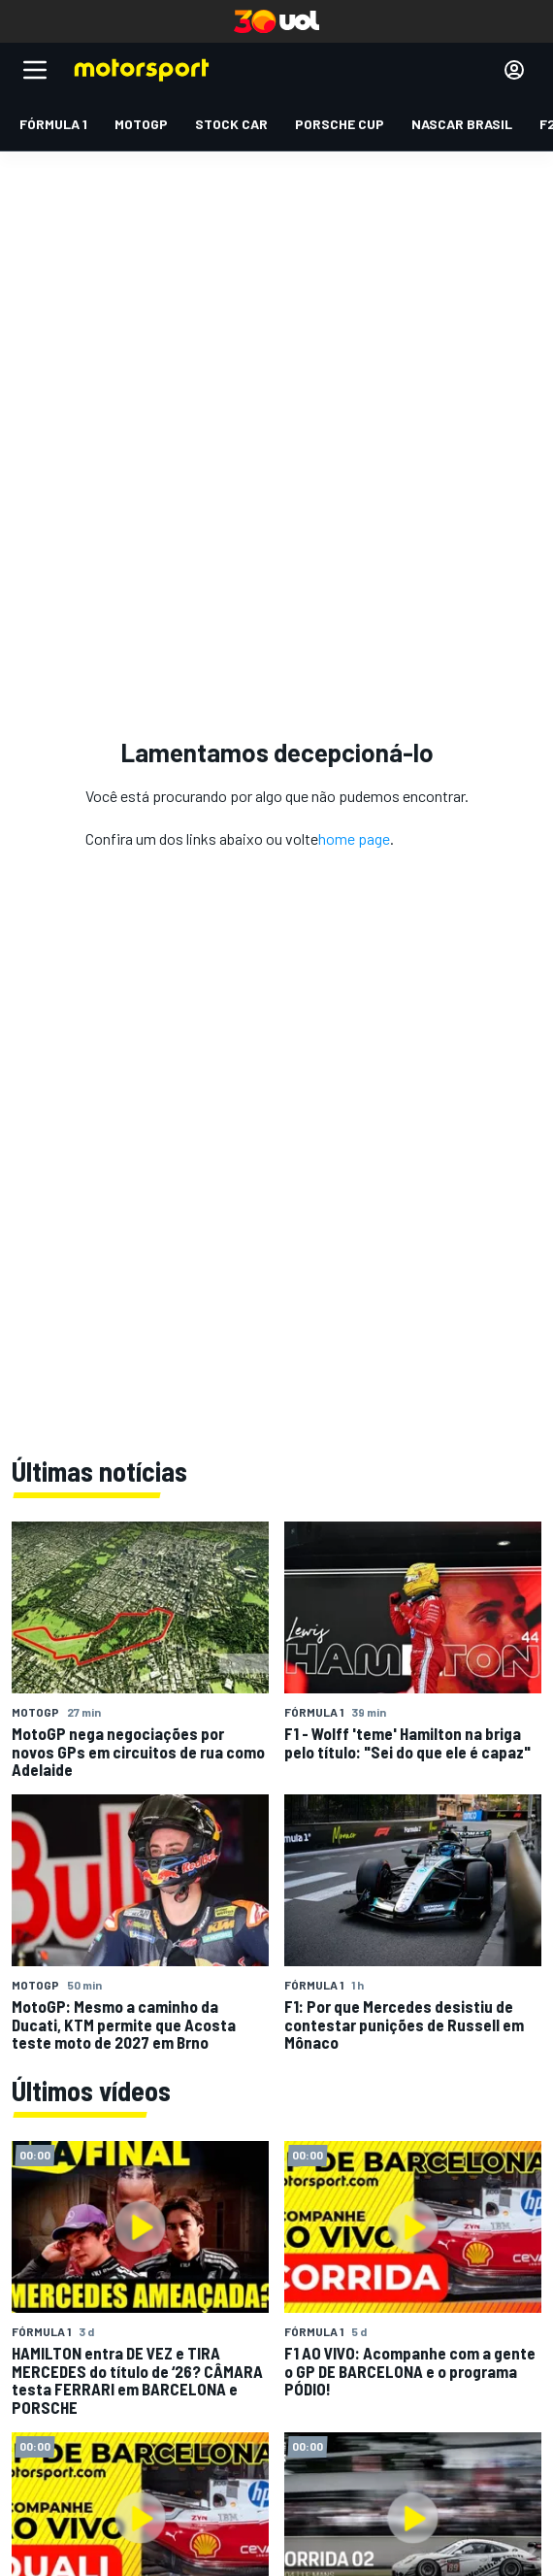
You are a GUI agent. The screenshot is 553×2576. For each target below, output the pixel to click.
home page (354, 838)
